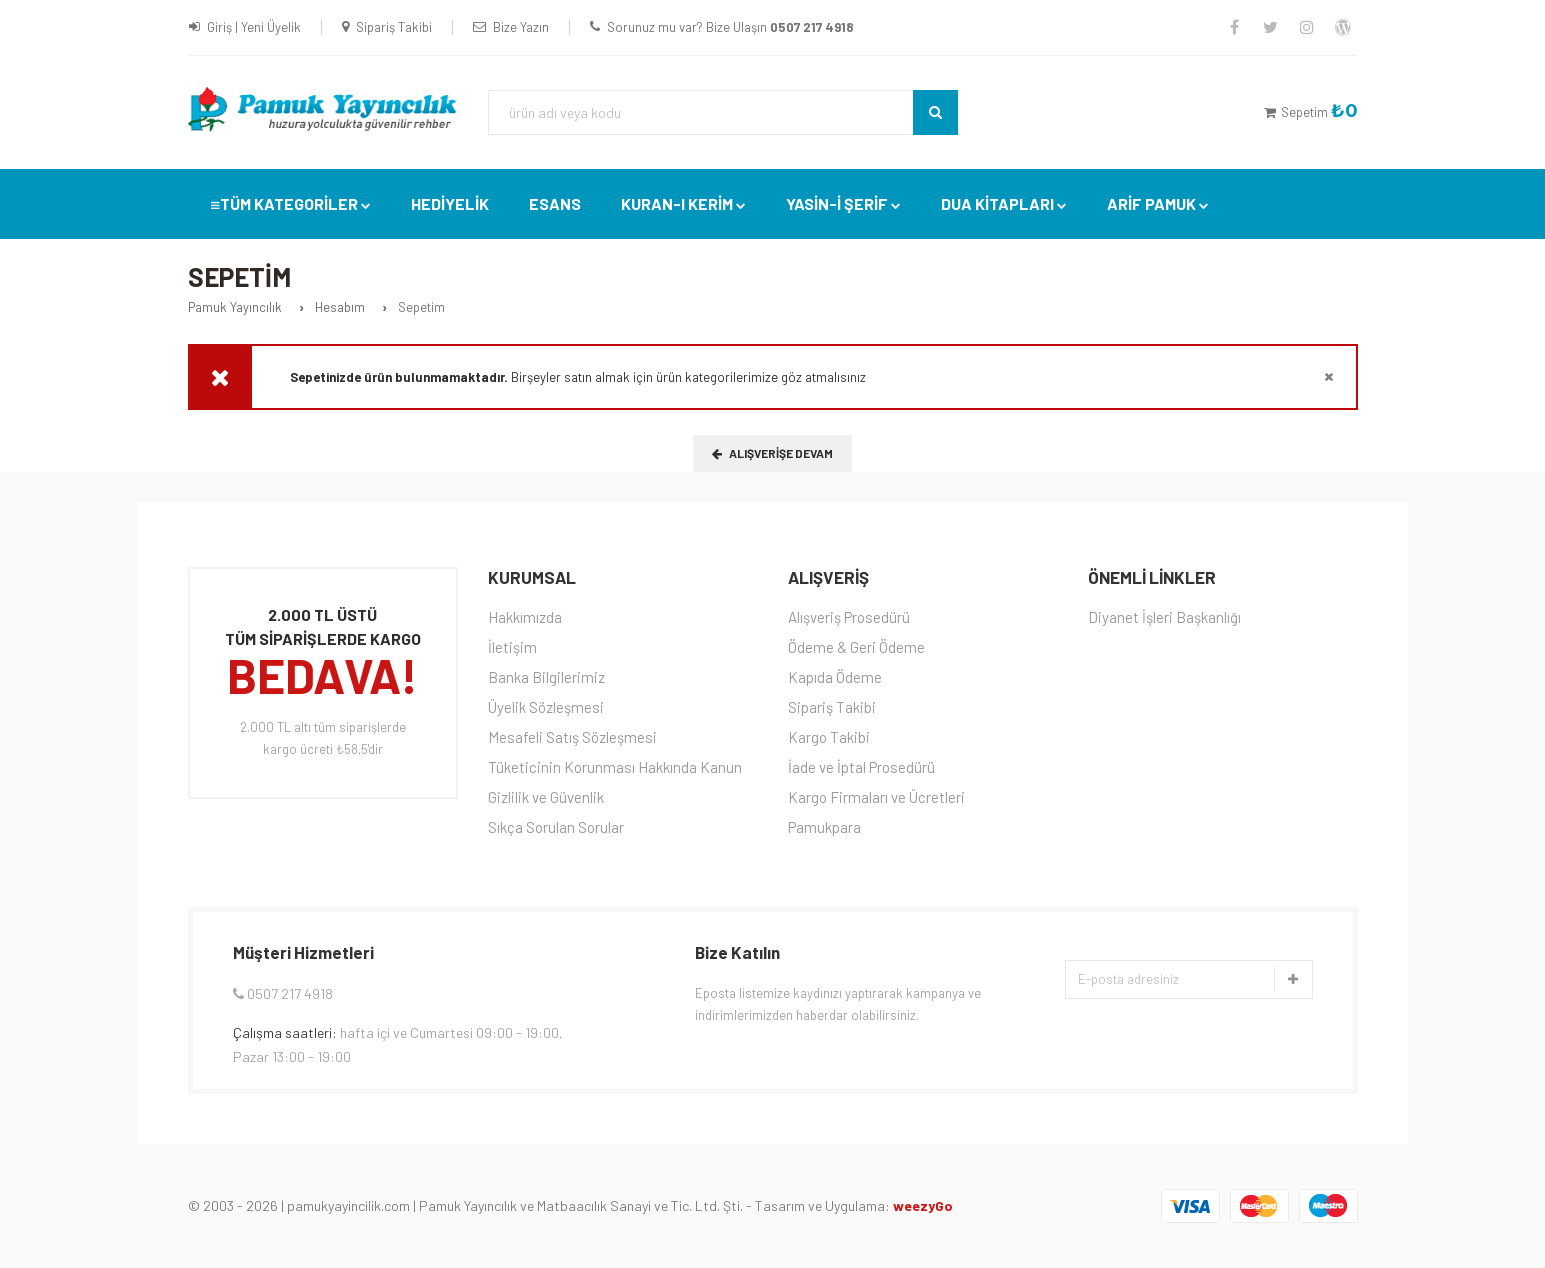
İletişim (512, 647)
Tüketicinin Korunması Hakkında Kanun (615, 767)
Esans (555, 203)
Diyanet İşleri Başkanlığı (1164, 617)
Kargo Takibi (829, 737)
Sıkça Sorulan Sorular (556, 827)
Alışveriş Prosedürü (849, 617)
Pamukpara (824, 827)
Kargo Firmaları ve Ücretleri (876, 797)
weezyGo (923, 1205)
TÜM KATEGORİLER (289, 203)
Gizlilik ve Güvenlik (546, 797)
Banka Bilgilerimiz (546, 677)
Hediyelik (450, 203)
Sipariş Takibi (394, 27)
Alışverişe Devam (772, 453)
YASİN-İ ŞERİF (837, 203)
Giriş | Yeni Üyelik (254, 27)
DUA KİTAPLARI (997, 203)
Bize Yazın (521, 27)
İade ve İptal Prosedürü (861, 767)
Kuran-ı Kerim (677, 203)
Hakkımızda (525, 617)
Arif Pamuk (1151, 203)
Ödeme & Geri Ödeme (856, 647)
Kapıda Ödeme (835, 677)
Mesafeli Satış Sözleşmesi (572, 737)
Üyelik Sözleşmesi (546, 707)
